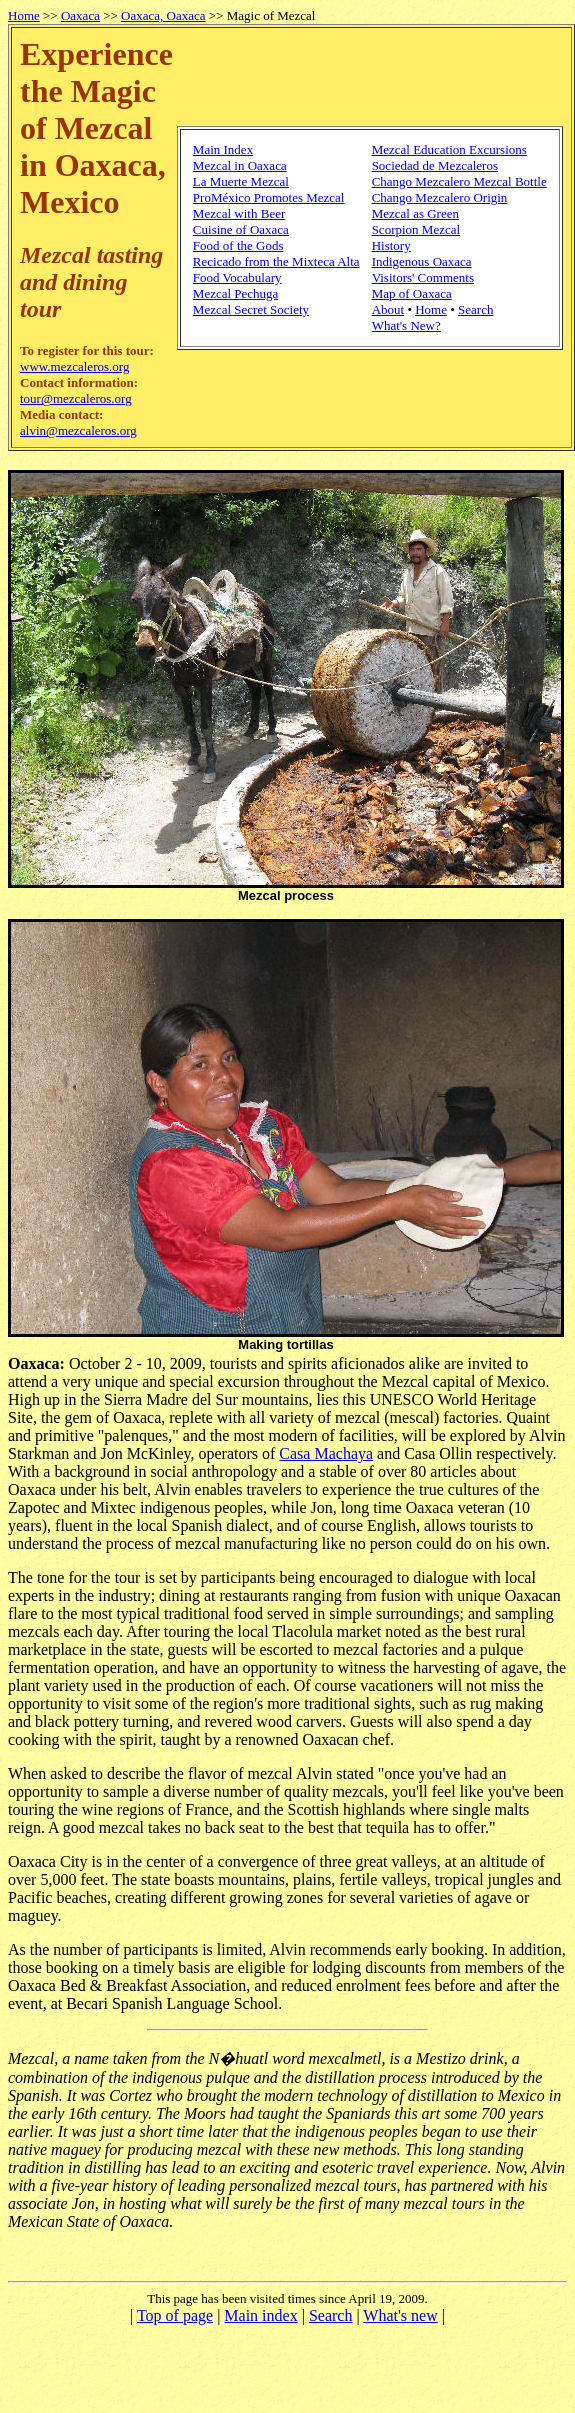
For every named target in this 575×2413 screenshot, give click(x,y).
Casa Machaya (326, 1453)
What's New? (406, 325)
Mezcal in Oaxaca (240, 165)
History (391, 245)
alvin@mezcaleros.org (78, 430)
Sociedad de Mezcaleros (435, 165)
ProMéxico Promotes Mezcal (269, 197)
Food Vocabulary (237, 277)
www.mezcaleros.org (74, 366)
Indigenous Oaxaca (422, 261)
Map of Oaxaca (412, 293)
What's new (400, 2315)
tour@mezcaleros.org (76, 398)
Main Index (223, 149)
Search (475, 309)
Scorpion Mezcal (416, 229)
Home (24, 15)
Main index (260, 2315)
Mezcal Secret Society (251, 309)
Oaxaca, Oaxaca (163, 15)
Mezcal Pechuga (236, 293)
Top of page (175, 2315)
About (388, 309)
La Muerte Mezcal (241, 181)
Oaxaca (80, 15)
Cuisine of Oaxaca (241, 229)
